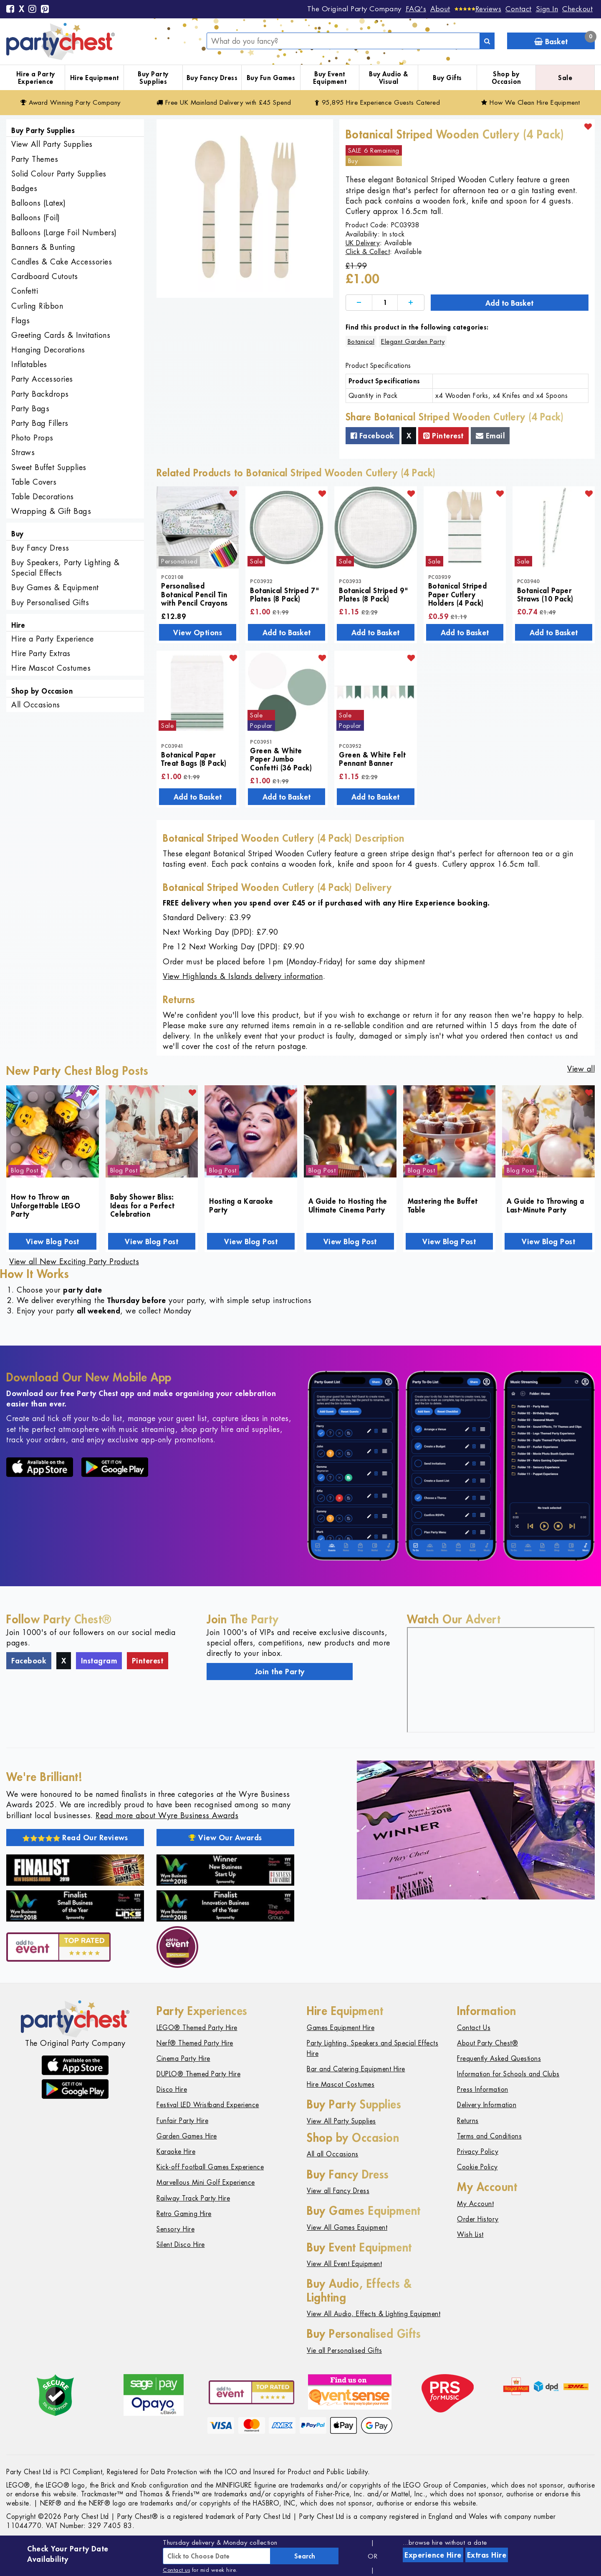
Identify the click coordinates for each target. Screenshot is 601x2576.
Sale (565, 77)
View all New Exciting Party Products (74, 1261)
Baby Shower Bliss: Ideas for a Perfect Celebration (142, 1205)
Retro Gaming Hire (184, 2213)
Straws (23, 452)
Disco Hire (172, 2089)
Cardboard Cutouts (44, 276)
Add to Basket (509, 303)
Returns (468, 2120)
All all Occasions (333, 2154)
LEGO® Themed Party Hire (197, 2027)
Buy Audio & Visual (388, 78)
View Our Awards (225, 1837)
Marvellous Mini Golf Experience (206, 2182)
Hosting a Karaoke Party (241, 1205)
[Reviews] (478, 8)
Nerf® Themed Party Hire (195, 2043)
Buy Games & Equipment (55, 587)
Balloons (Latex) (38, 203)
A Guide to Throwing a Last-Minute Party (545, 1205)
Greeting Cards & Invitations (60, 335)
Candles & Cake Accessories (61, 262)
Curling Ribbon (37, 306)
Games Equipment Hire (340, 2027)
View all (581, 1069)
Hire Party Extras (41, 653)
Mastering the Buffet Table (443, 1205)
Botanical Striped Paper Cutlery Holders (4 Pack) (457, 594)
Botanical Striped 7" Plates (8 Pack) (284, 594)
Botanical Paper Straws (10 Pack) (545, 594)
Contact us (176, 2569)
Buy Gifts (447, 77)
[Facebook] (10, 9)
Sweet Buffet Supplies (48, 467)
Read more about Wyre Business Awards (167, 1815)
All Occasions (35, 704)
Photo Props (32, 438)
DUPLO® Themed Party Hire (198, 2074)
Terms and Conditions (489, 2136)
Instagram (99, 1660)
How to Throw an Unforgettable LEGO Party (45, 1205)
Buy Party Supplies (153, 78)
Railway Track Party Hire (193, 2198)
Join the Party (280, 1671)
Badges (24, 188)
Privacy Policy (477, 2151)
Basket (564, 39)
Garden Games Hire (187, 2136)
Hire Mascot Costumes (51, 668)
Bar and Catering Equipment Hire (356, 2069)
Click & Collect (368, 252)
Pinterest (443, 435)
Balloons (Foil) (35, 217)
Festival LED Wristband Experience (208, 2105)
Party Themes (34, 159)
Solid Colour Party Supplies (58, 174)
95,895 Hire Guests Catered (377, 102)
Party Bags (30, 408)
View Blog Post (52, 1241)
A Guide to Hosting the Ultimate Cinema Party (347, 1205)
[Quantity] (385, 302)
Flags (20, 320)
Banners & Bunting (43, 247)
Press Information (482, 2089)
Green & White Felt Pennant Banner (372, 758)
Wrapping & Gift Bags (51, 511)
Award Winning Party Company (70, 102)
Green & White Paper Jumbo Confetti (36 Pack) (281, 759)
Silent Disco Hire (181, 2244)
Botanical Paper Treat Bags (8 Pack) (194, 758)
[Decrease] (359, 302)
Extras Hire (487, 2555)
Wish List (470, 2234)
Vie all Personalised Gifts (344, 2350)
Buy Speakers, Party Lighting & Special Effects (65, 568)
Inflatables (29, 364)
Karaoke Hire (176, 2151)
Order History (478, 2219)
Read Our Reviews (75, 1837)
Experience (433, 2555)
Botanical (361, 341)
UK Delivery (363, 243)
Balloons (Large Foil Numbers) (64, 232)
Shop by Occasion (506, 78)
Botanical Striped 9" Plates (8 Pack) (373, 594)
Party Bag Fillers (39, 423)
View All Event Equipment (344, 2263)
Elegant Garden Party (412, 341)
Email (490, 435)
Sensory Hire (175, 2229)
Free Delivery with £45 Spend (224, 102)
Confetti (24, 291)
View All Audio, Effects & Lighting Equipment (373, 2313)
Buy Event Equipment (330, 78)
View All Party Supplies (52, 144)
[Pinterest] (45, 9)
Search (304, 2556)
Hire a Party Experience (35, 78)
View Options (197, 632)
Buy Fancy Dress (212, 77)
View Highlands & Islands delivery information (243, 976)
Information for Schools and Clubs (508, 2074)
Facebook (372, 435)
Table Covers (33, 482)
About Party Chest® (487, 2043)
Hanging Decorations (48, 350)
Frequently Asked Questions (499, 2058)
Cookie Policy (477, 2167)
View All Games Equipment (347, 2227)
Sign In (547, 8)
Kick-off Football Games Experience (210, 2167)
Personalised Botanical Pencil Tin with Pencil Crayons (194, 594)
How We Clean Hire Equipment (530, 102)
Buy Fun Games (271, 77)
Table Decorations (42, 496)
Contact (518, 8)
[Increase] (411, 302)
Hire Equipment (94, 77)
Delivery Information (486, 2105)
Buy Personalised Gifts (50, 602)
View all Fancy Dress (338, 2190)
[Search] (487, 41)
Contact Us (473, 2027)
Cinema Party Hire (183, 2058)
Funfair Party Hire (182, 2120)
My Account (475, 2203)
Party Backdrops (40, 394)
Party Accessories (42, 379)
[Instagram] (32, 9)
